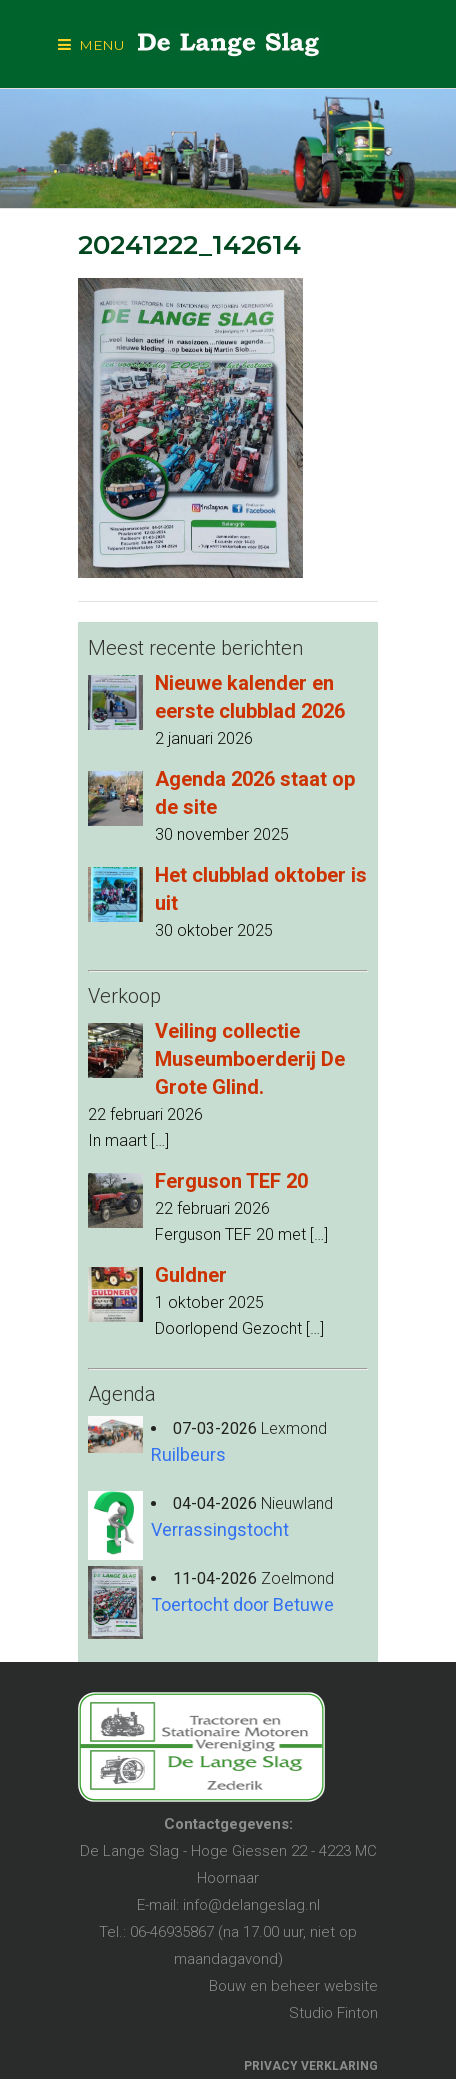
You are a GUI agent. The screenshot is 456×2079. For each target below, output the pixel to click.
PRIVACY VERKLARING (311, 2066)
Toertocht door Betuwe (242, 1604)
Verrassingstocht (220, 1529)
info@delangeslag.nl (251, 1905)
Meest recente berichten (195, 648)
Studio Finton (333, 2013)
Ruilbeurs (188, 1454)
